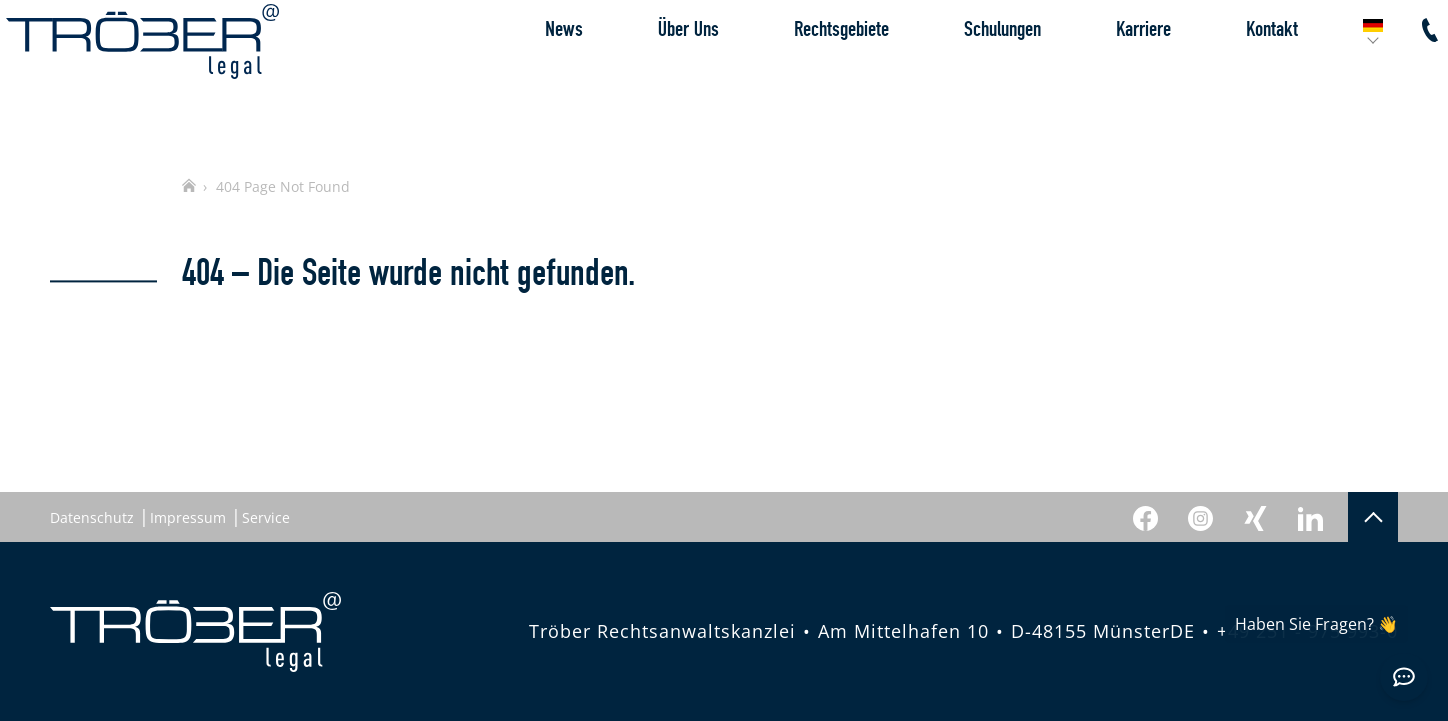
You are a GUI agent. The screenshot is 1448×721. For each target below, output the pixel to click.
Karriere (1099, 74)
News (520, 74)
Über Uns (644, 74)
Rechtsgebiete (797, 74)
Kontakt (1228, 74)
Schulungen (958, 74)
